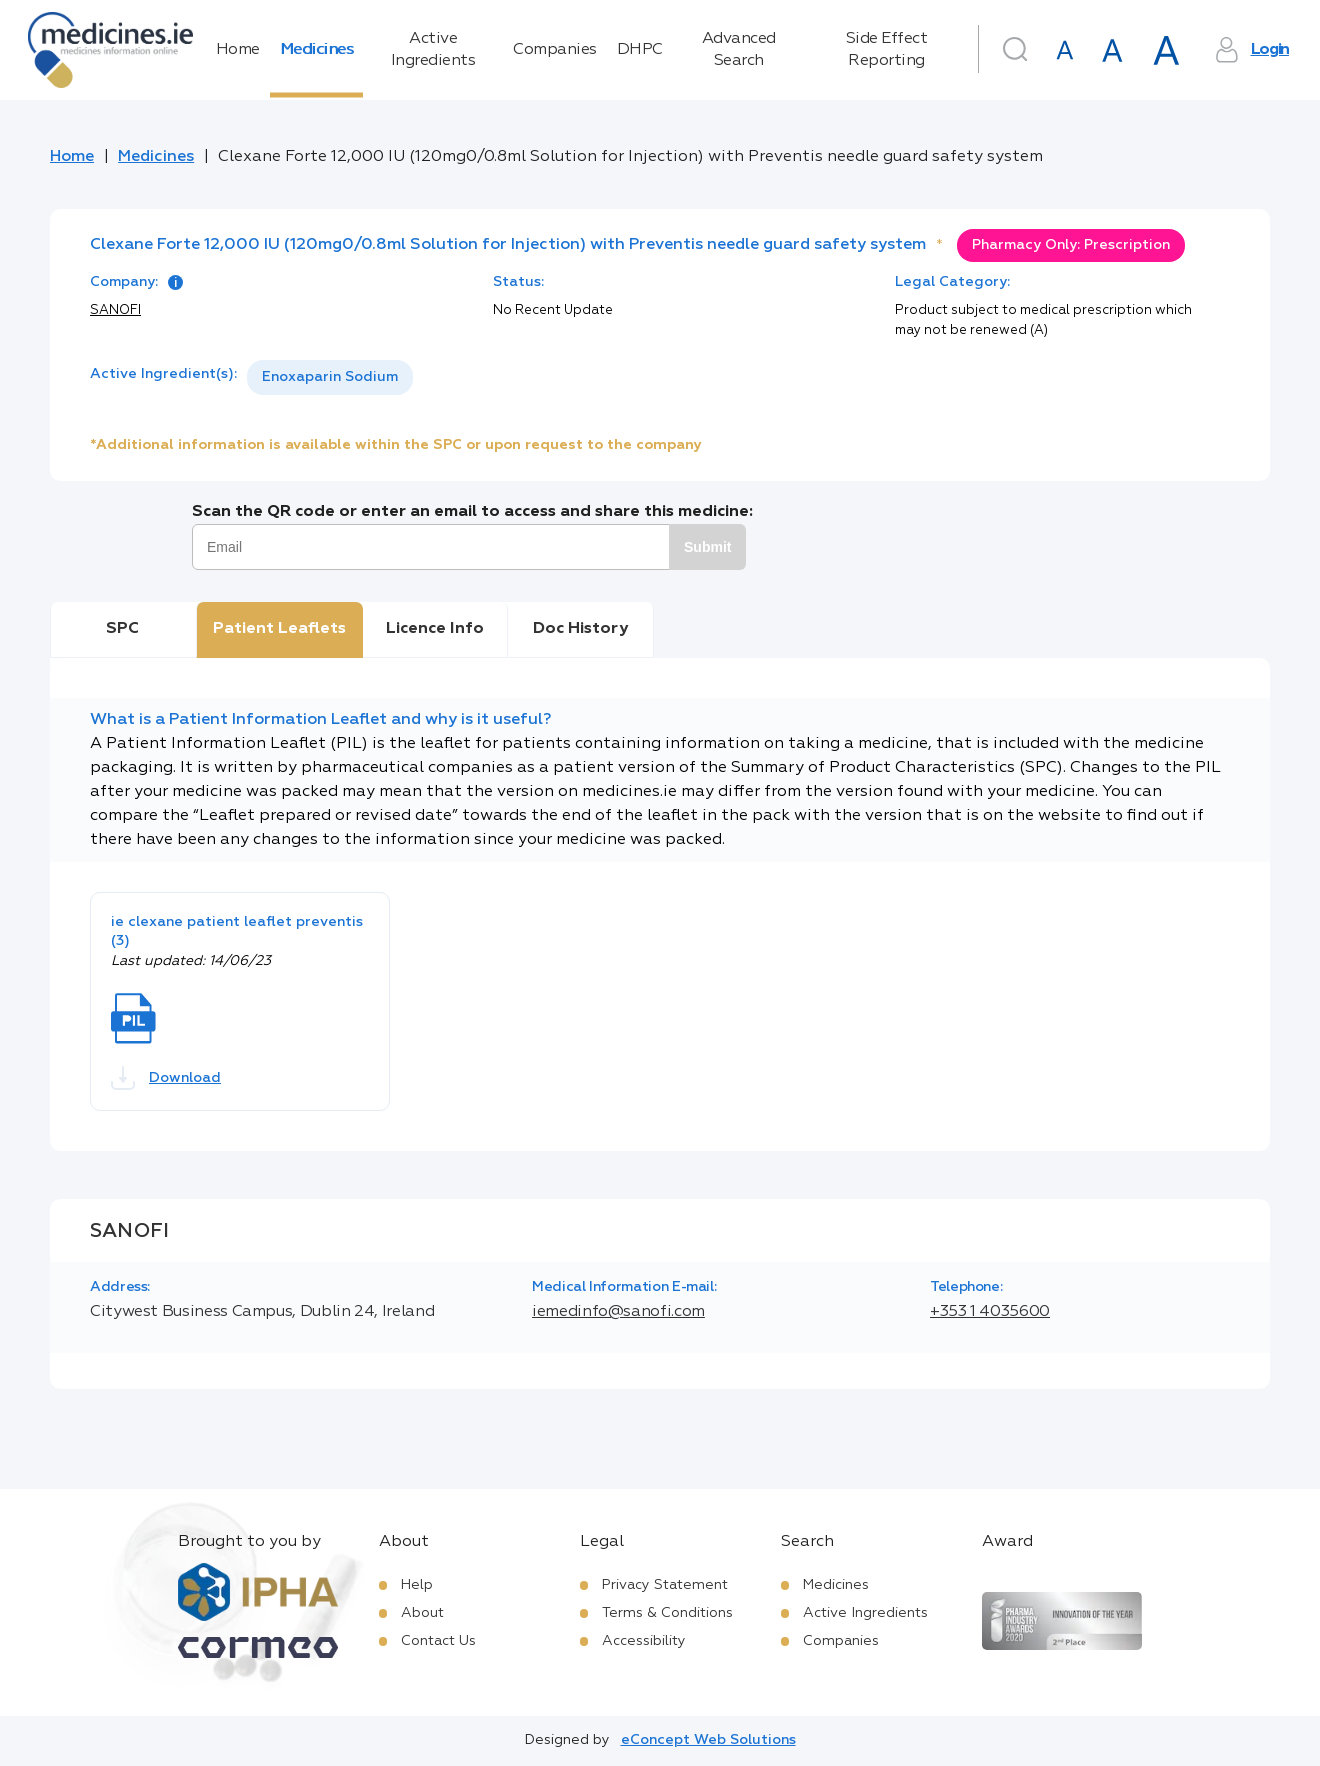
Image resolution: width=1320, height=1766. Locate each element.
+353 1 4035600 (990, 1312)
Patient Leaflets (279, 629)
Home (238, 50)
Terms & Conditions (667, 1613)
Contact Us (438, 1641)
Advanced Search (739, 50)
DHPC (640, 50)
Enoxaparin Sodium (330, 377)
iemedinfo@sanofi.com (618, 1312)
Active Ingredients (433, 50)
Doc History (580, 629)
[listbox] (330, 377)
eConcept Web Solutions (708, 1740)
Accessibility (644, 1641)
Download (166, 1078)
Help (417, 1585)
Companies (555, 50)
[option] (330, 377)
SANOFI (115, 310)
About (422, 1613)
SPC (122, 629)
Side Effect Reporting (887, 50)
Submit (707, 547)
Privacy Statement (665, 1585)
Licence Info (435, 629)
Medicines (317, 50)
